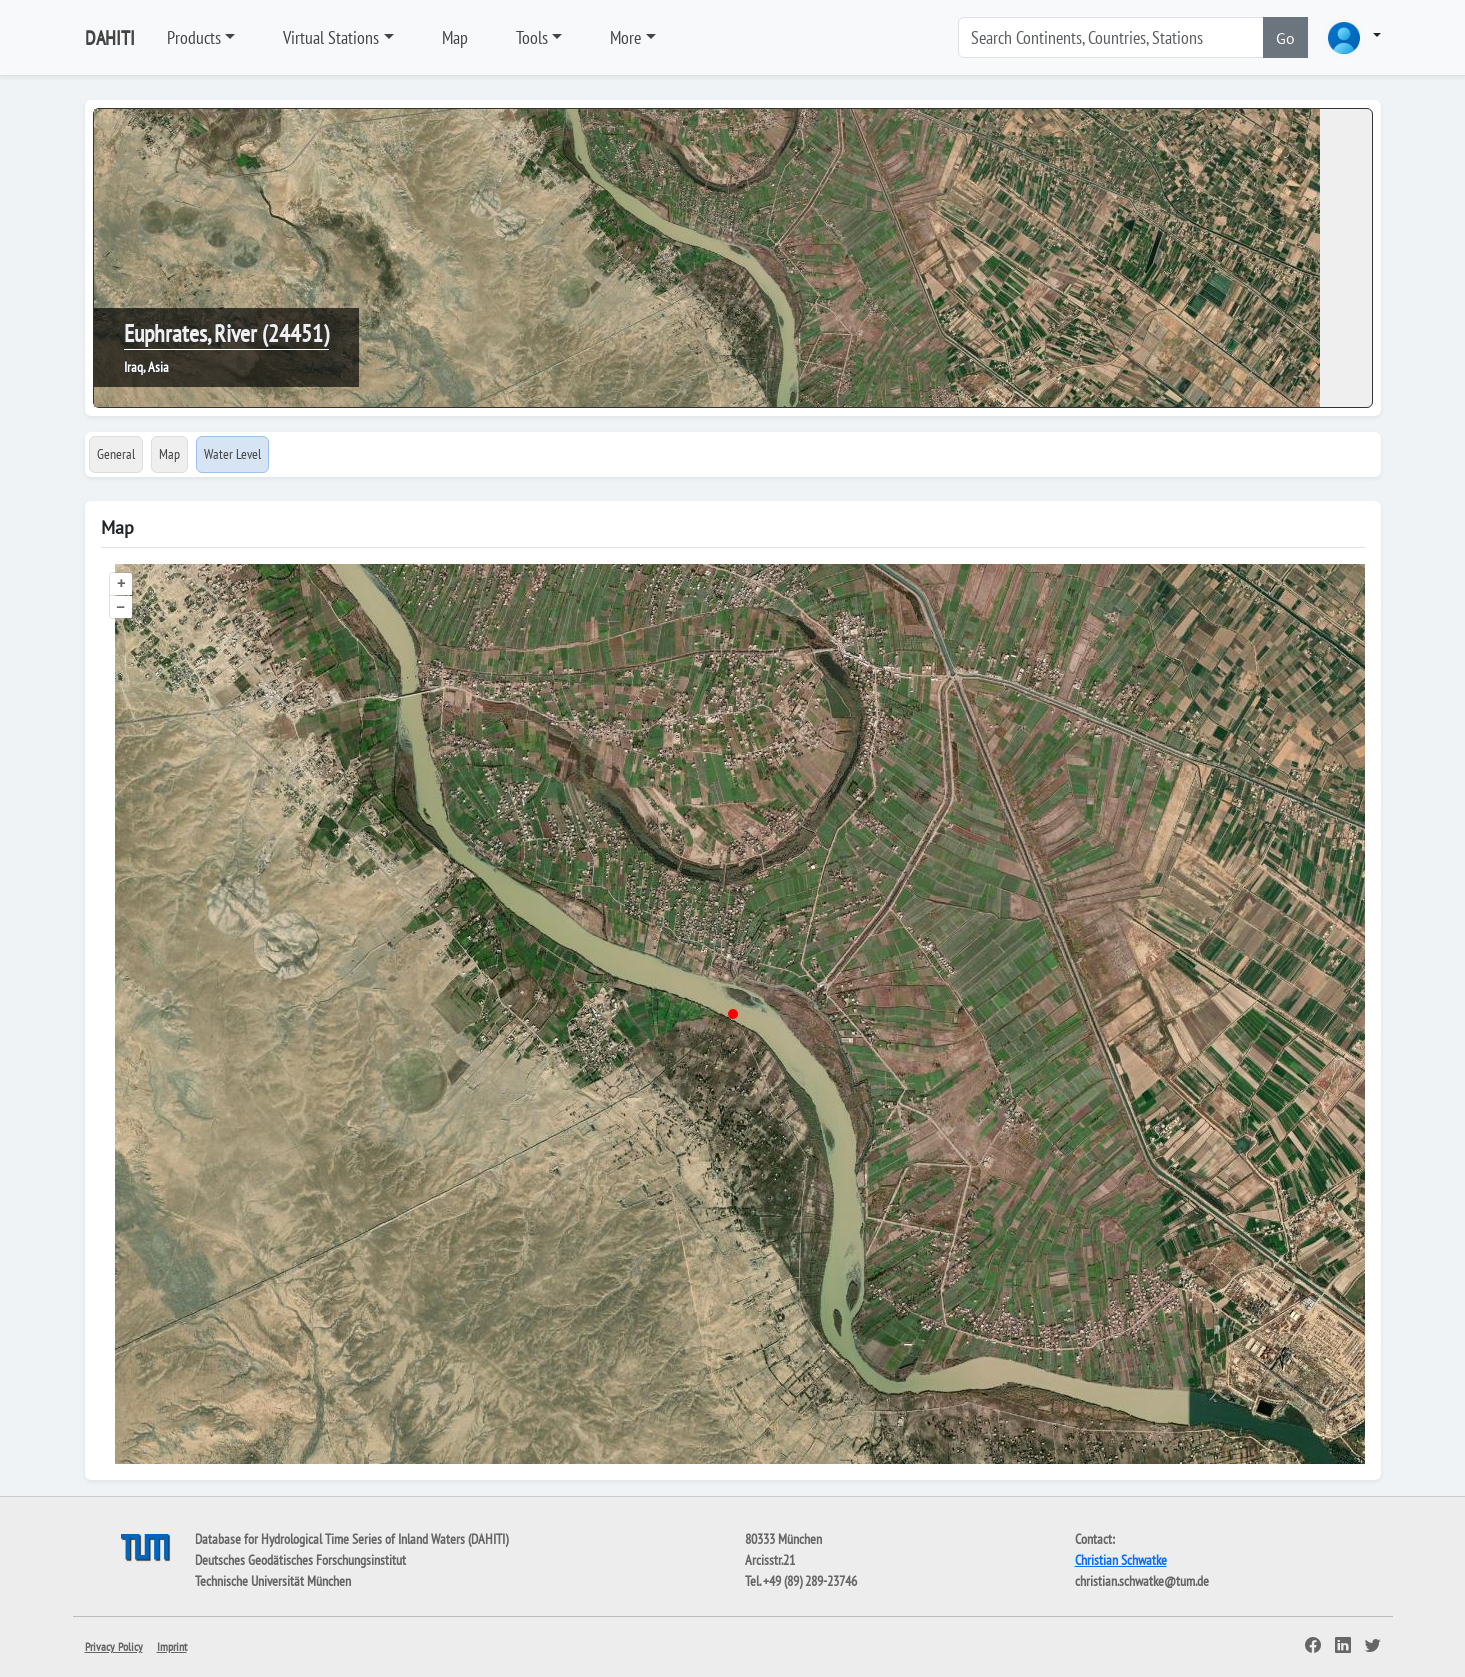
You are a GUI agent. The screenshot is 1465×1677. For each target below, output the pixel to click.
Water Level (232, 454)
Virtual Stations (331, 37)
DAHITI (110, 38)
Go (1285, 38)
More (625, 37)
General (116, 454)
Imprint (172, 1646)
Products (194, 37)
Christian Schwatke (1121, 1560)
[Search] (1111, 37)
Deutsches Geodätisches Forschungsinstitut (300, 1560)
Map (455, 37)
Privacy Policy (114, 1646)
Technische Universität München (273, 1581)
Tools (532, 37)
